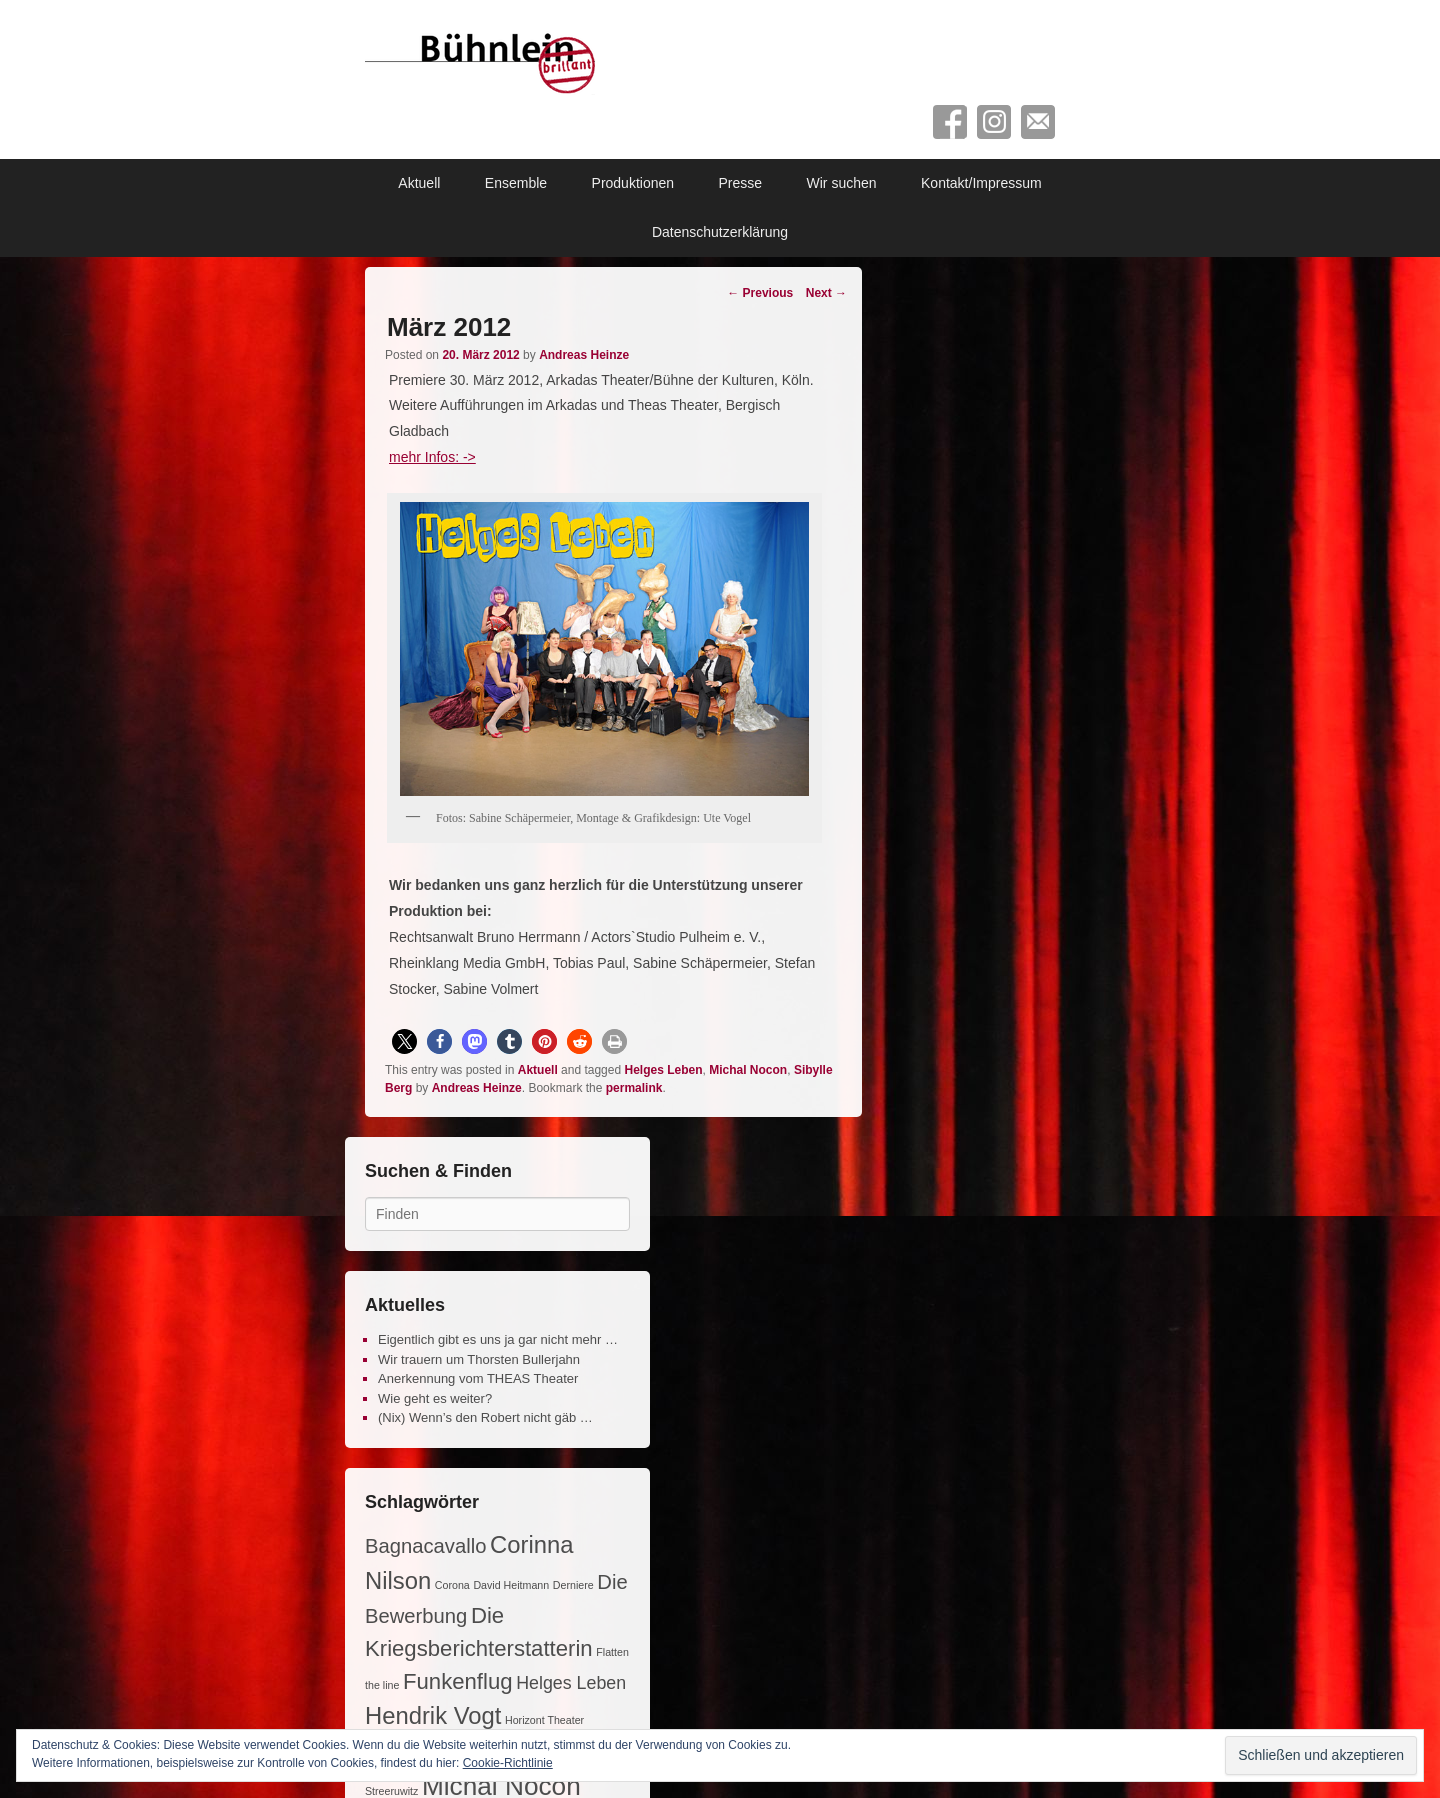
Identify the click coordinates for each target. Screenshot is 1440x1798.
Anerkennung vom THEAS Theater (478, 1378)
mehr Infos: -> (432, 457)
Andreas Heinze (584, 355)
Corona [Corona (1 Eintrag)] (452, 1585)
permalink (634, 1088)
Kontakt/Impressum (981, 183)
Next (826, 293)
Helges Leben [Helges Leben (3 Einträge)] (571, 1683)
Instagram (994, 122)
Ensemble (516, 183)
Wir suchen (842, 183)
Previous (760, 293)
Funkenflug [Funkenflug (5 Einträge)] (458, 1681)
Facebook (950, 122)
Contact (1038, 122)
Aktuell (419, 183)
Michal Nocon (748, 1070)
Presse (741, 183)
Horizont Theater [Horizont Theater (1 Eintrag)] (544, 1720)
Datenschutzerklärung (720, 232)
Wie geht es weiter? (435, 1398)
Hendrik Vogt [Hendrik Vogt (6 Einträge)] (433, 1715)
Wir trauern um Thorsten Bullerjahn (479, 1359)
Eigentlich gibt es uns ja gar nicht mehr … (498, 1339)
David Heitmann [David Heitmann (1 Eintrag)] (511, 1585)
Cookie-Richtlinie (508, 1763)
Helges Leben (663, 1070)
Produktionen (633, 183)
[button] (404, 1041)
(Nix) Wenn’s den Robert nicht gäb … (485, 1417)
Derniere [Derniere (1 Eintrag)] (573, 1585)
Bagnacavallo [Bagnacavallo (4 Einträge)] (425, 1546)
